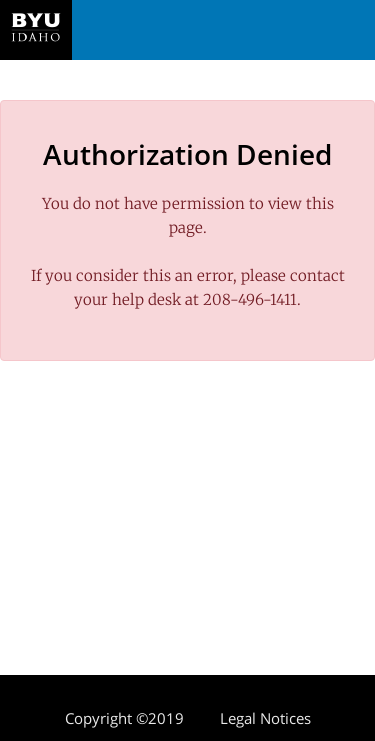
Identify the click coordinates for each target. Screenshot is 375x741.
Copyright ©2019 (124, 718)
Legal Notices (265, 718)
